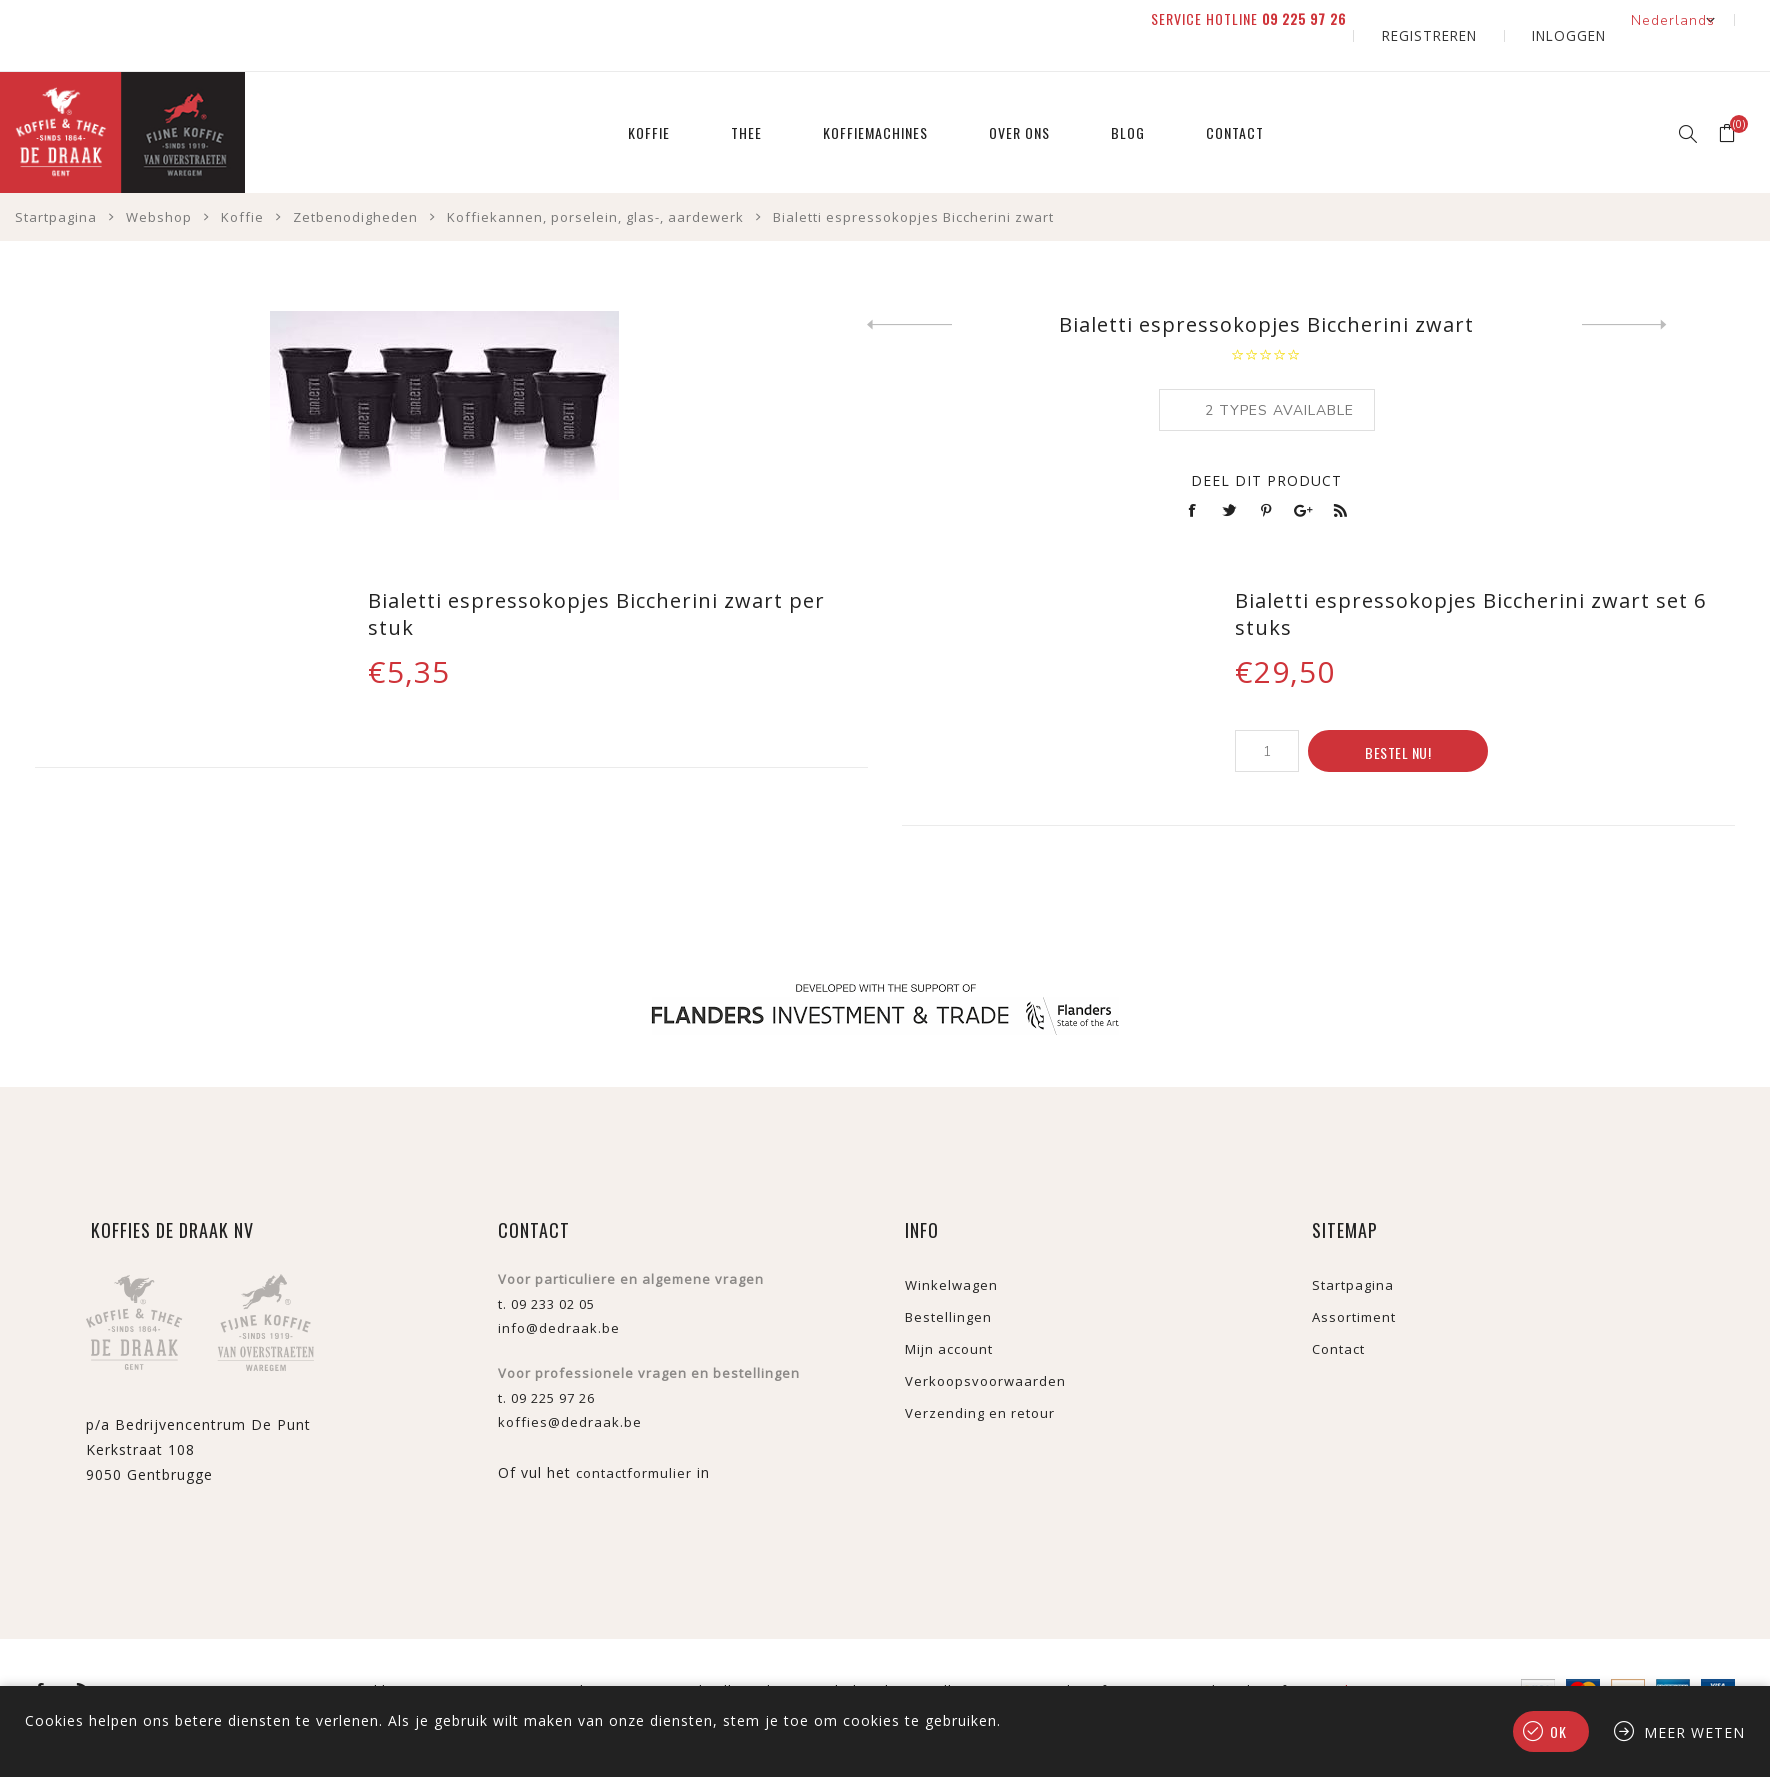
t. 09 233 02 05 (546, 1273)
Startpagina (1353, 1254)
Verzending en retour (980, 1382)
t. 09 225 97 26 (546, 1367)
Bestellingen (948, 1286)
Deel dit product (1266, 449)
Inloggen (1581, 19)
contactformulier (634, 1442)
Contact (1338, 1318)
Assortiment (1354, 1286)
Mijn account (949, 1318)
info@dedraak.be (559, 1297)
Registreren (1468, 19)
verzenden (1329, 1659)
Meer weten (1694, 1732)
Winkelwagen (951, 1254)
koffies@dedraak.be (570, 1391)
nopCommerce (453, 1659)
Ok (1558, 1731)
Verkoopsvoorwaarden (985, 1350)
